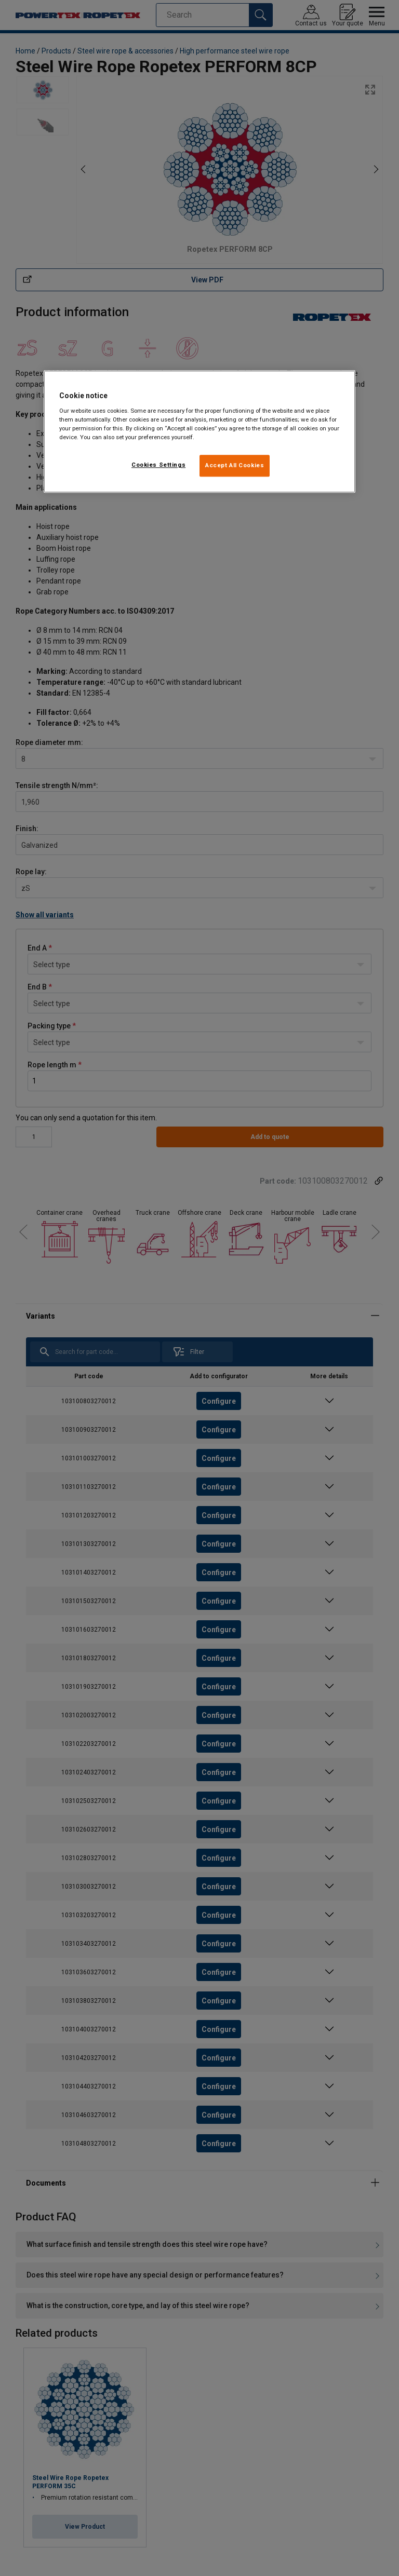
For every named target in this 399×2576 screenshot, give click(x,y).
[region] (199, 432)
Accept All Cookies (234, 465)
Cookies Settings (158, 464)
